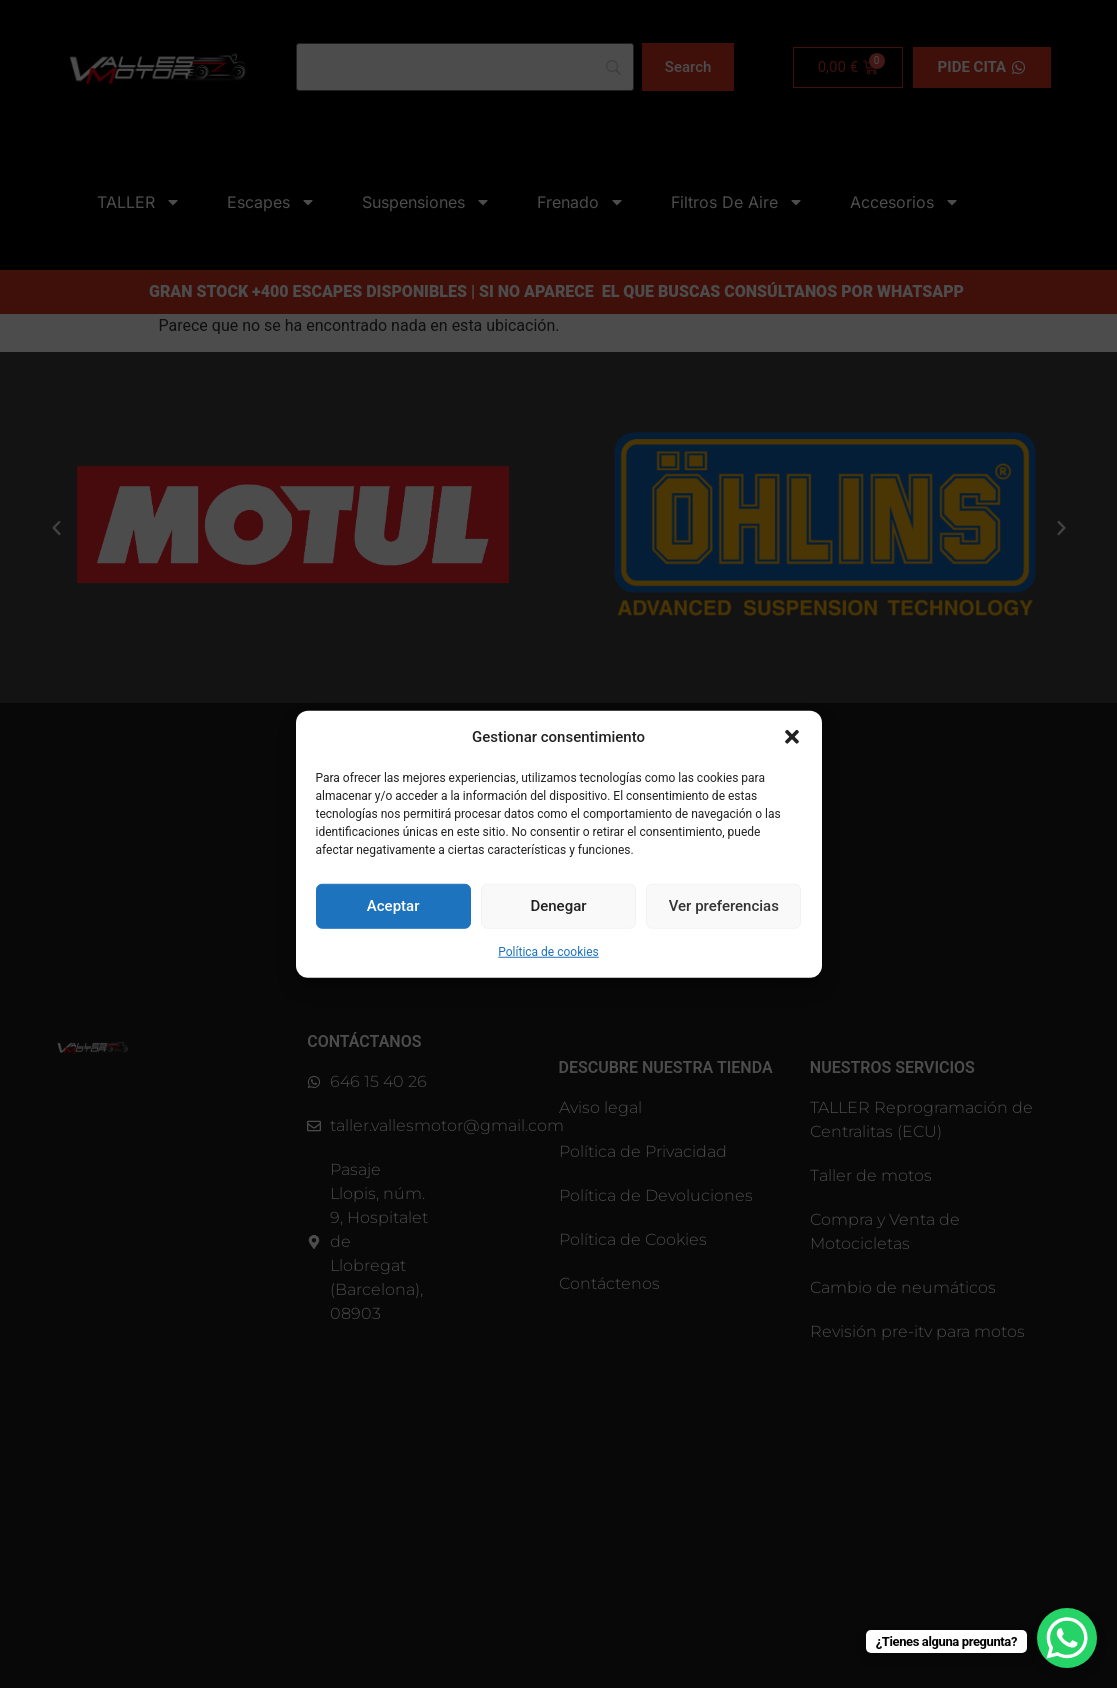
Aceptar (393, 906)
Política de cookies (548, 951)
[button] (792, 737)
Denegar (558, 906)
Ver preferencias (724, 906)
